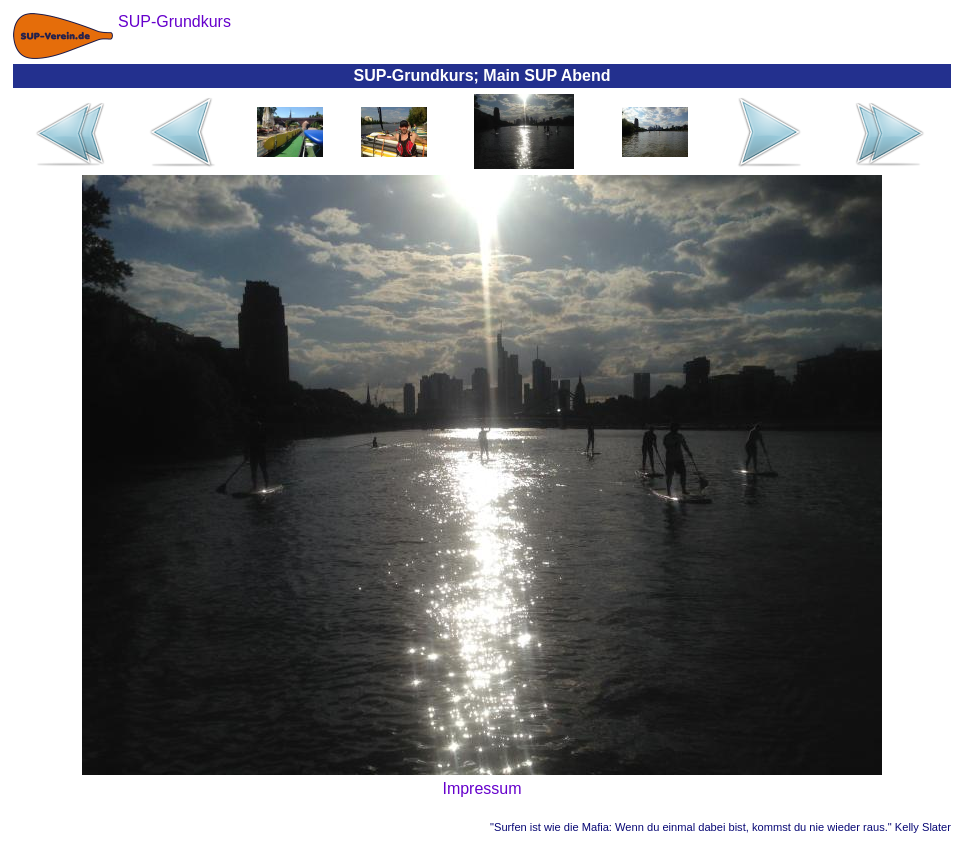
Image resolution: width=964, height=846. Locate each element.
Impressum (481, 788)
